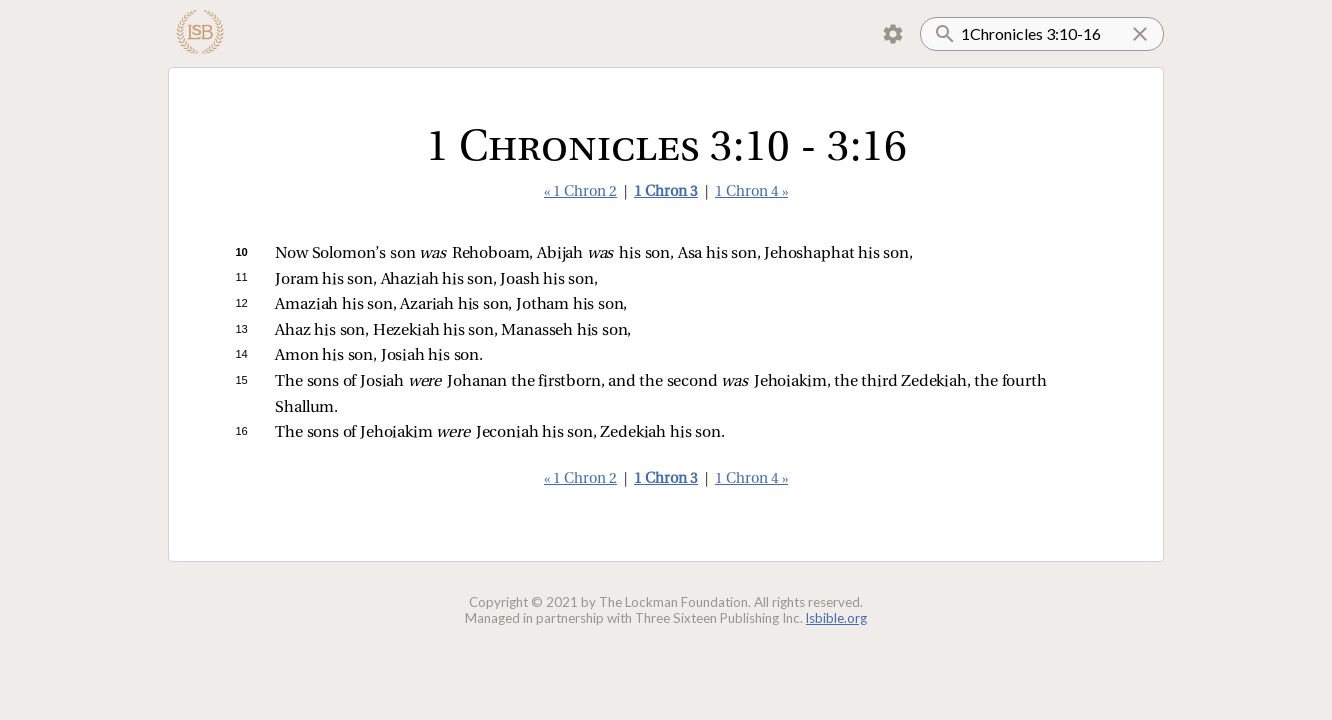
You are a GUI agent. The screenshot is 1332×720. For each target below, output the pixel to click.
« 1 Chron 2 (580, 192)
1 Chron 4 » (751, 192)
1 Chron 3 (666, 192)
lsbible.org (836, 618)
